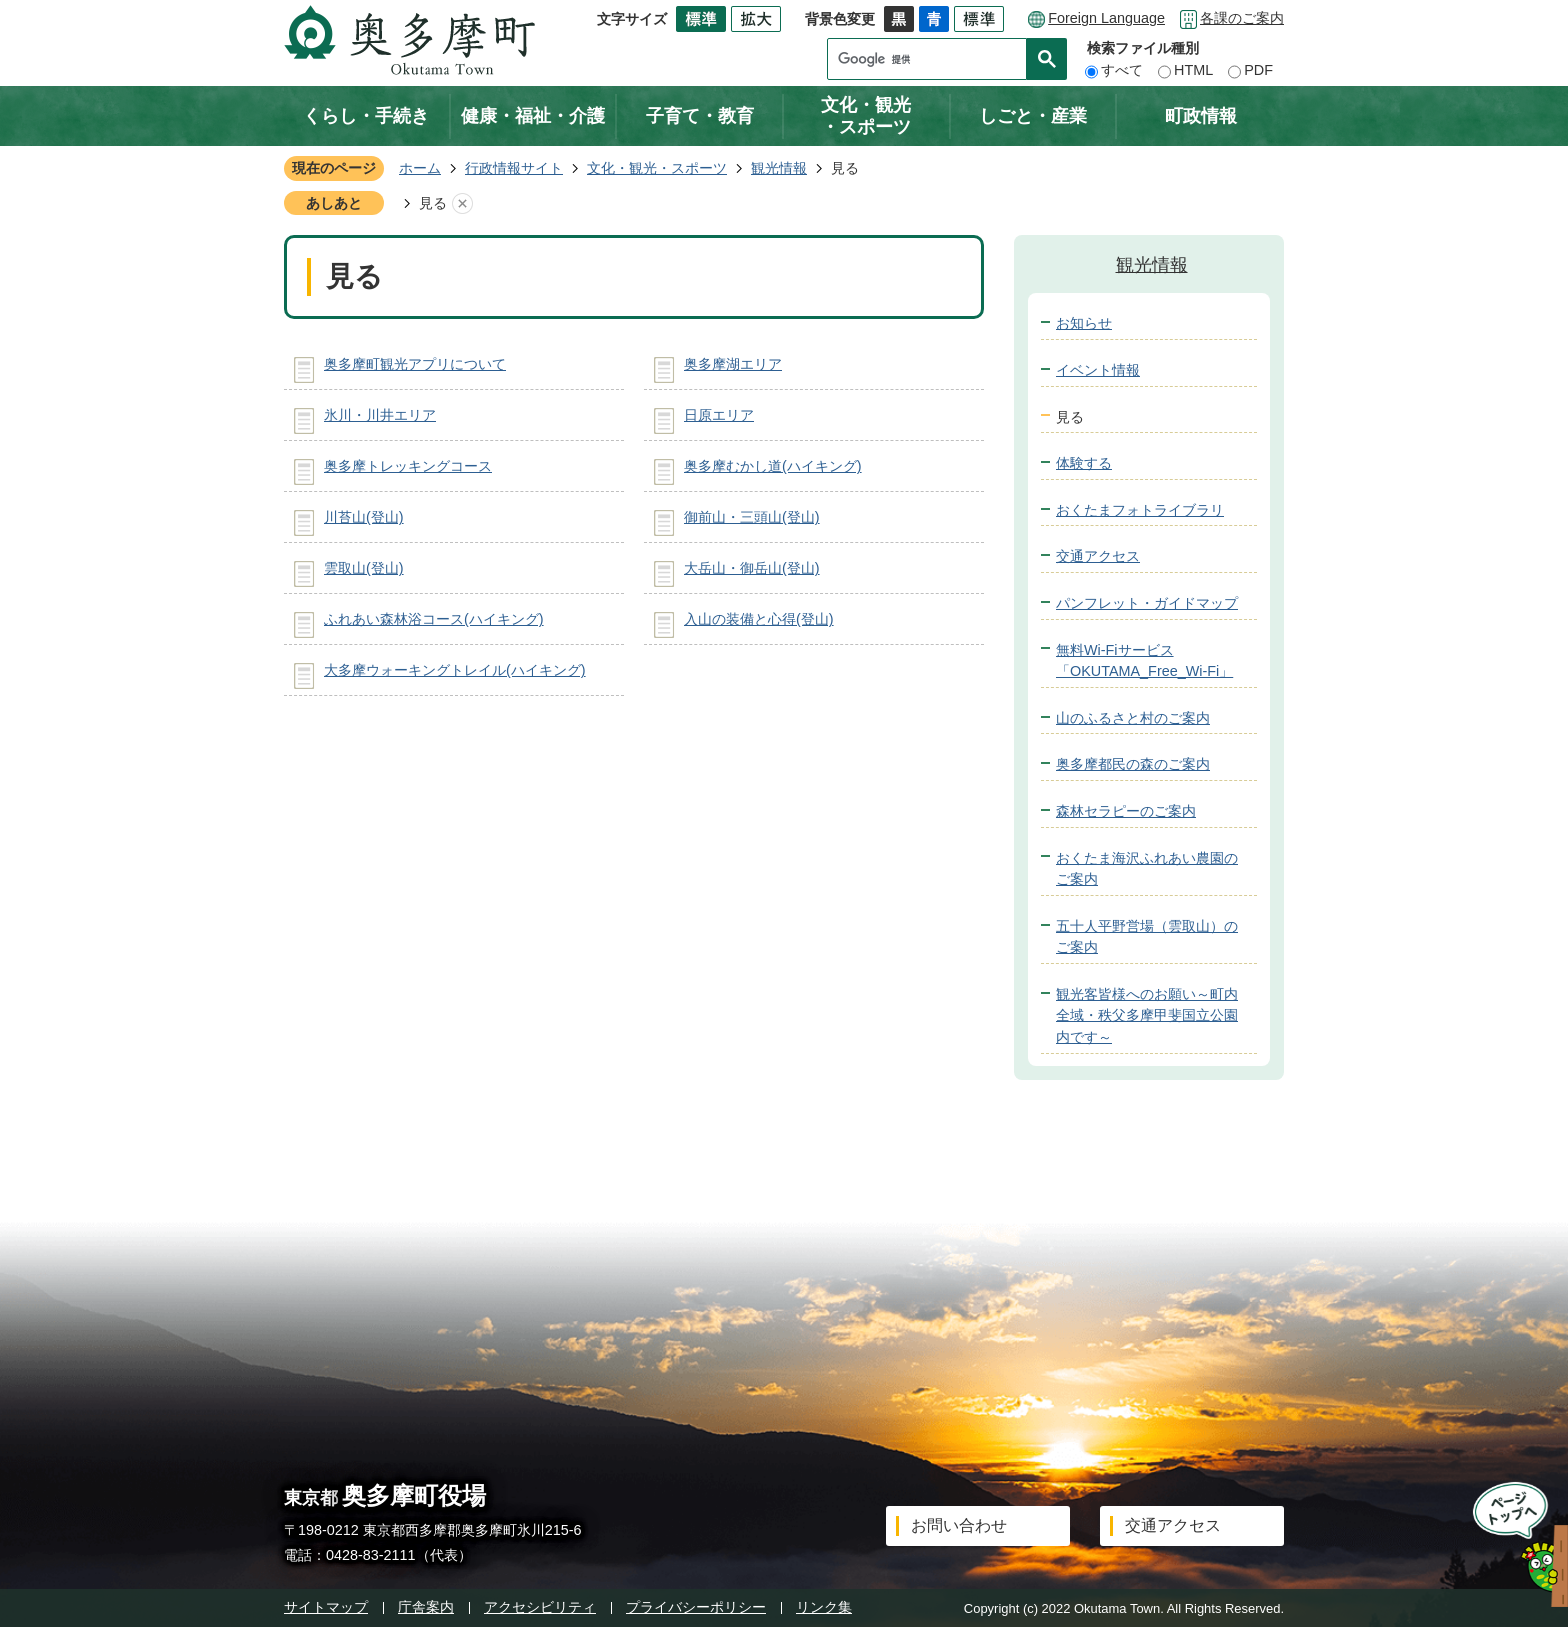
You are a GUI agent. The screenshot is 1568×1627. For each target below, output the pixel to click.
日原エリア (719, 415)
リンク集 (824, 1607)
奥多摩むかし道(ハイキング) (773, 466)
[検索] (932, 59)
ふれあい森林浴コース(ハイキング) (434, 619)
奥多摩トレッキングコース (408, 466)
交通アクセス (1098, 556)
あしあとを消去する (462, 204)
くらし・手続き (366, 116)
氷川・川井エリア (380, 415)
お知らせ (1084, 323)
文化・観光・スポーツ (866, 116)
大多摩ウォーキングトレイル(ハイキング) (455, 670)
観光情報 (779, 168)
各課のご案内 (1242, 18)
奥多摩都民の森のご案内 (1133, 764)
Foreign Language (1106, 18)
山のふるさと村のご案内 (1133, 718)
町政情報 (1201, 116)
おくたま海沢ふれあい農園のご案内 (1147, 869)
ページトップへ (1514, 1544)
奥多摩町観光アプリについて (415, 364)
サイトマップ (326, 1607)
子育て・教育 (700, 116)
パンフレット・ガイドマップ (1147, 603)
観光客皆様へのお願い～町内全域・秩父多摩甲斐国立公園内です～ (1147, 1015)
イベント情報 (1098, 370)
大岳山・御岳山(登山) (752, 568)
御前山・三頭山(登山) (752, 517)
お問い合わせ (959, 1525)
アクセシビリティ (540, 1607)
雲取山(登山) (364, 568)
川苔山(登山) (364, 517)
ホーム (420, 168)
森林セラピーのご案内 (1126, 811)
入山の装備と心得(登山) (759, 619)
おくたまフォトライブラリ (1140, 510)
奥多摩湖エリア (733, 364)
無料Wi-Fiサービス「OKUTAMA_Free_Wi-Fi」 (1144, 661)
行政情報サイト (514, 168)
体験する (1084, 463)
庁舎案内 (426, 1607)
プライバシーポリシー (696, 1607)
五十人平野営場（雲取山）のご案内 (1147, 937)
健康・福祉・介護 (533, 116)
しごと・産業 (1033, 116)
